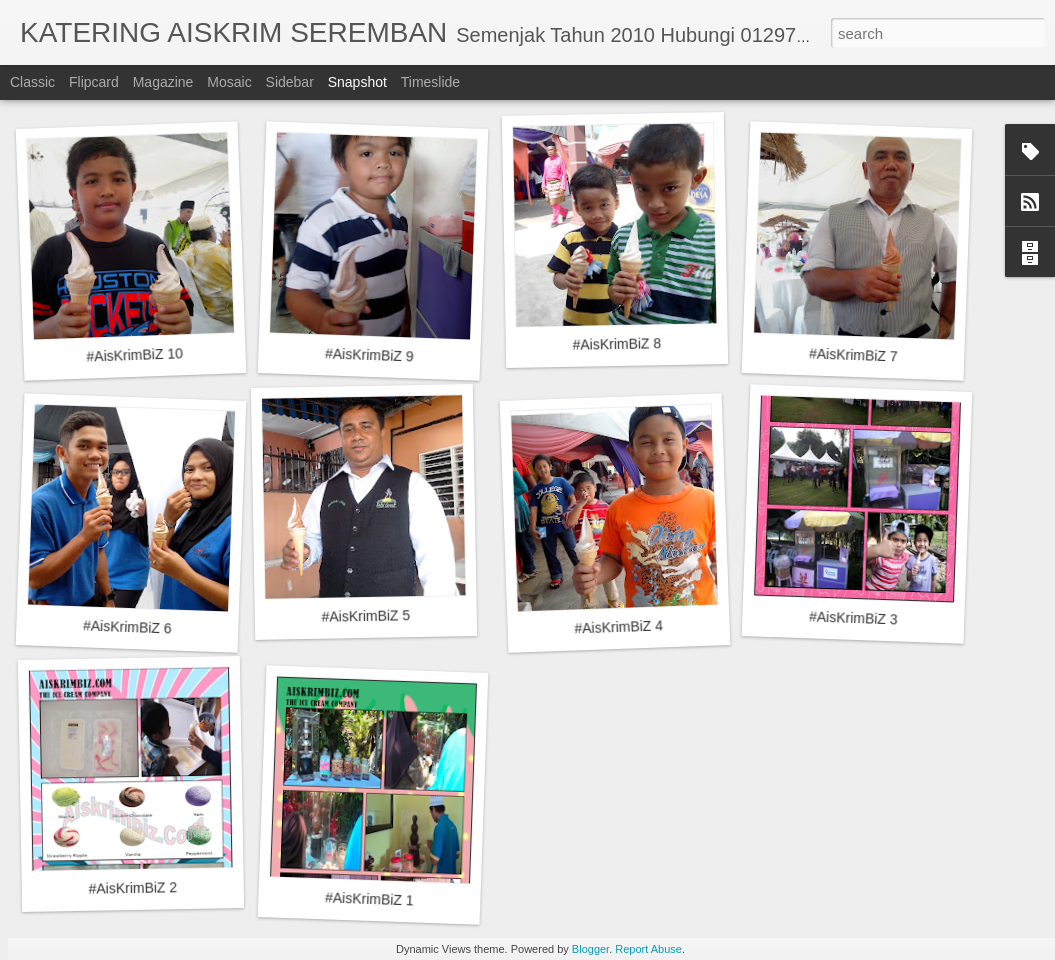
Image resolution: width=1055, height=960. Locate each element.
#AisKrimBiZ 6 (127, 626)
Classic (32, 82)
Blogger (590, 949)
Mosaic (229, 82)
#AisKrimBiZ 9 (369, 354)
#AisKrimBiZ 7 (853, 354)
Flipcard (94, 82)
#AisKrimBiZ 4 (618, 626)
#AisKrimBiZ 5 (365, 616)
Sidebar (290, 82)
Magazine (163, 82)
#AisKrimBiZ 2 (132, 888)
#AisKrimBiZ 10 (134, 354)
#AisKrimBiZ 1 (369, 898)
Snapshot (357, 82)
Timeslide (430, 82)
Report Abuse (648, 949)
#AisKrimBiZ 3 (853, 617)
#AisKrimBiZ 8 (616, 344)
